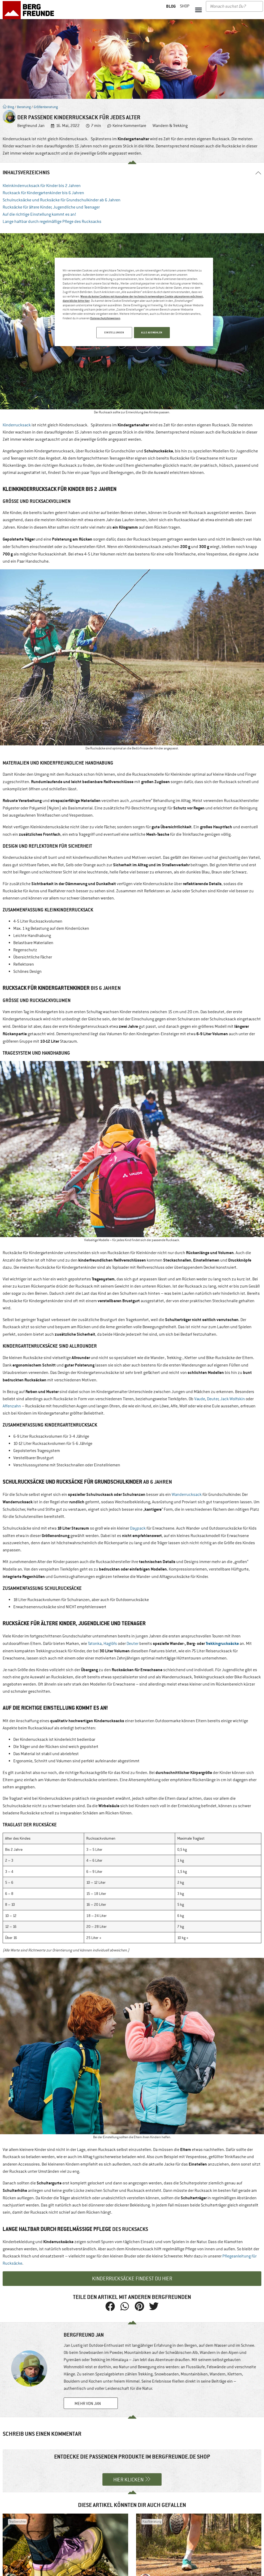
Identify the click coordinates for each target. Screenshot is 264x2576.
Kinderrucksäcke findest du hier (132, 2278)
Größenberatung (46, 107)
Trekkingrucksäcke (222, 1643)
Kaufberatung (151, 2521)
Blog (8, 107)
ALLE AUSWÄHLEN (151, 332)
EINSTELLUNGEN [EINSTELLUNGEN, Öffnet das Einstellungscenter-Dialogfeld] (113, 332)
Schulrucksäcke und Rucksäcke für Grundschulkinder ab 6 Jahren (61, 200)
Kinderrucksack (17, 425)
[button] (198, 9)
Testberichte (17, 2521)
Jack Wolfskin (232, 1399)
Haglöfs (110, 1643)
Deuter (213, 1399)
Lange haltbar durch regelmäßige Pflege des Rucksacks (52, 221)
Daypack (138, 1528)
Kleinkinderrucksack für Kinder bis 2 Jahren (42, 185)
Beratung (24, 107)
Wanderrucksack (187, 1494)
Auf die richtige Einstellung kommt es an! (39, 214)
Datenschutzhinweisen (105, 318)
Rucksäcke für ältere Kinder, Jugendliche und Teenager (52, 207)
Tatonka (95, 1643)
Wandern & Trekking (170, 125)
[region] (134, 302)
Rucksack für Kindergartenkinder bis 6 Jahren (43, 192)
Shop (184, 6)
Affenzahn (12, 1406)
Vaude (199, 1399)
